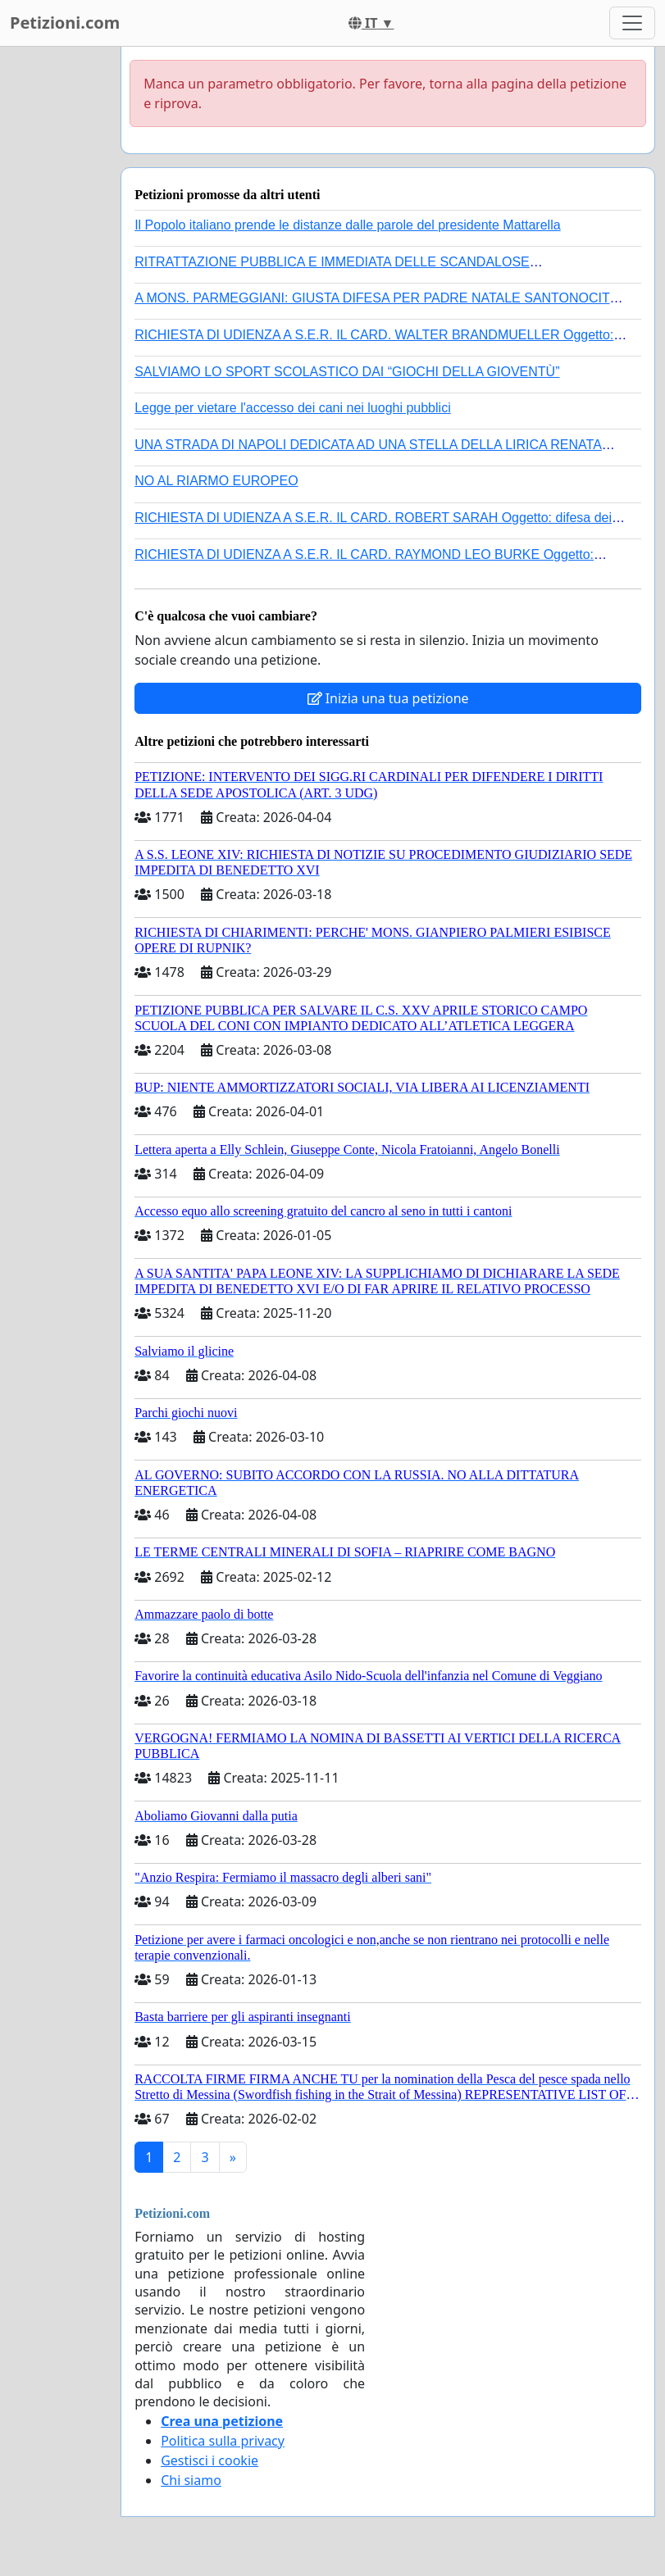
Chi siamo (191, 2480)
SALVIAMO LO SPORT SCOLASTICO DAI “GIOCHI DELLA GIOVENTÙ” (346, 372)
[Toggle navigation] (632, 23)
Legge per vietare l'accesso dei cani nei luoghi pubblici (292, 408)
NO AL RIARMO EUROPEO (216, 481)
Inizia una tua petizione (388, 698)
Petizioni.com (65, 22)
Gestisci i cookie (209, 2460)
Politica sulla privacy (223, 2441)
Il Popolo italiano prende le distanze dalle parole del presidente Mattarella (347, 225)
